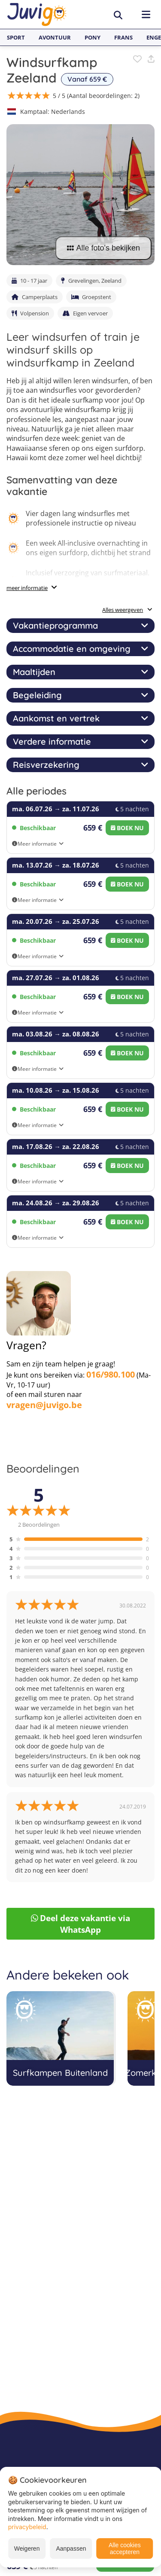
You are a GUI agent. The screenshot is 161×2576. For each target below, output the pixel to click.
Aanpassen (71, 2548)
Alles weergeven (127, 610)
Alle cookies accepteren (125, 2548)
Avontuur (55, 37)
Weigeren (27, 2548)
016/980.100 (110, 1374)
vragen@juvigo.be (44, 1405)
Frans (123, 37)
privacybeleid (27, 2526)
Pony (92, 37)
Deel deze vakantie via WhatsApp (81, 1923)
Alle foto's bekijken (103, 248)
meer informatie (27, 588)
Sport (16, 37)
